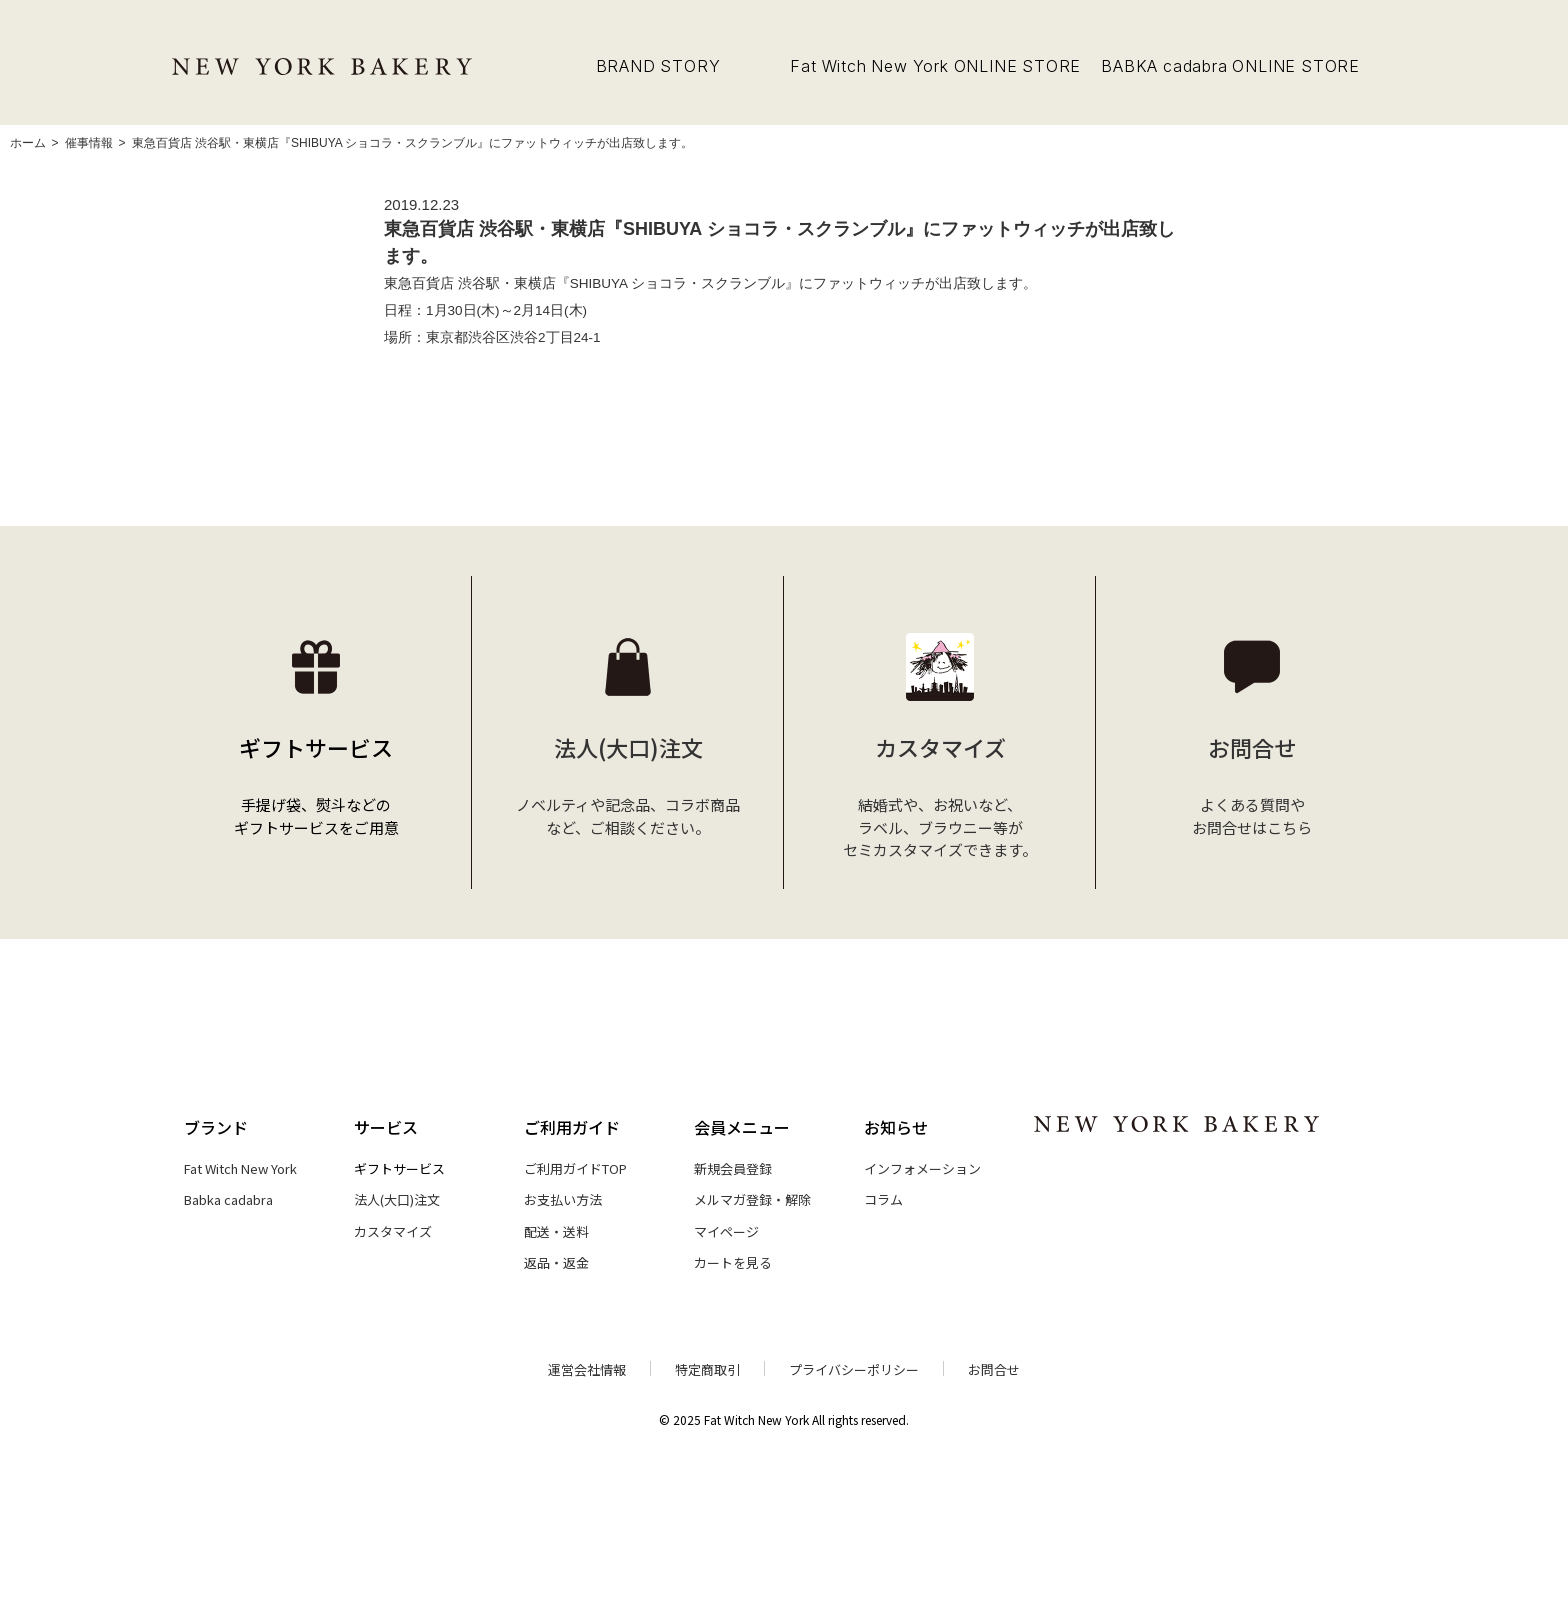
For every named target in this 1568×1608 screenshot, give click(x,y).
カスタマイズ (393, 1231)
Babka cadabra (228, 1199)
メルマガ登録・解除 (752, 1199)
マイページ (726, 1231)
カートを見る (733, 1262)
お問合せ (994, 1369)
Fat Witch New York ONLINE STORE (935, 66)
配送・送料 (556, 1231)
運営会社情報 (587, 1369)
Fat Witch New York (240, 1168)
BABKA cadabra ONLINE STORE (1230, 66)
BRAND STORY (658, 66)
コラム (883, 1199)
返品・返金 (556, 1262)
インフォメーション (922, 1168)
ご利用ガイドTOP (575, 1168)
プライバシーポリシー (854, 1369)
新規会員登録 (733, 1168)
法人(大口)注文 (397, 1199)
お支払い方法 (563, 1199)
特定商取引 (707, 1369)
